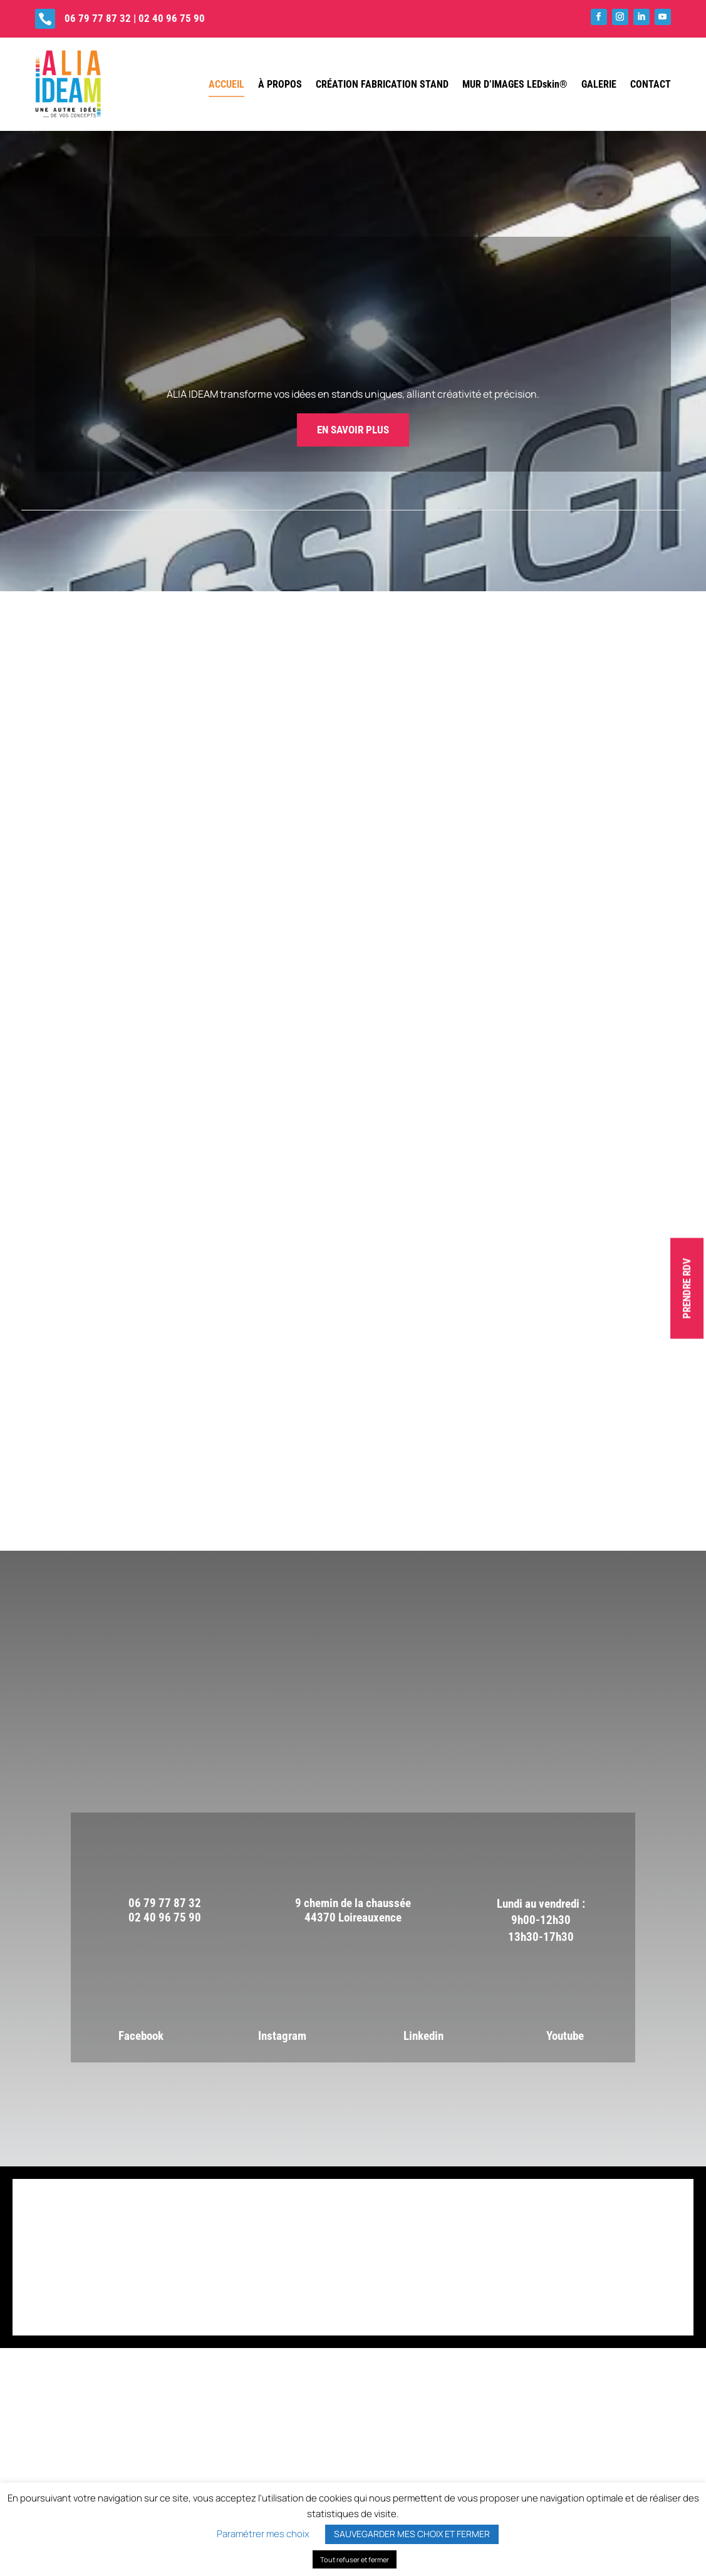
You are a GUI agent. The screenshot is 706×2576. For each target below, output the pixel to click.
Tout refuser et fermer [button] (354, 2559)
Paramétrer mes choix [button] (263, 2533)
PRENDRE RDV (686, 1288)
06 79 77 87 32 (98, 18)
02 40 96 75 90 (171, 18)
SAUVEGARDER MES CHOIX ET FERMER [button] (412, 2534)
